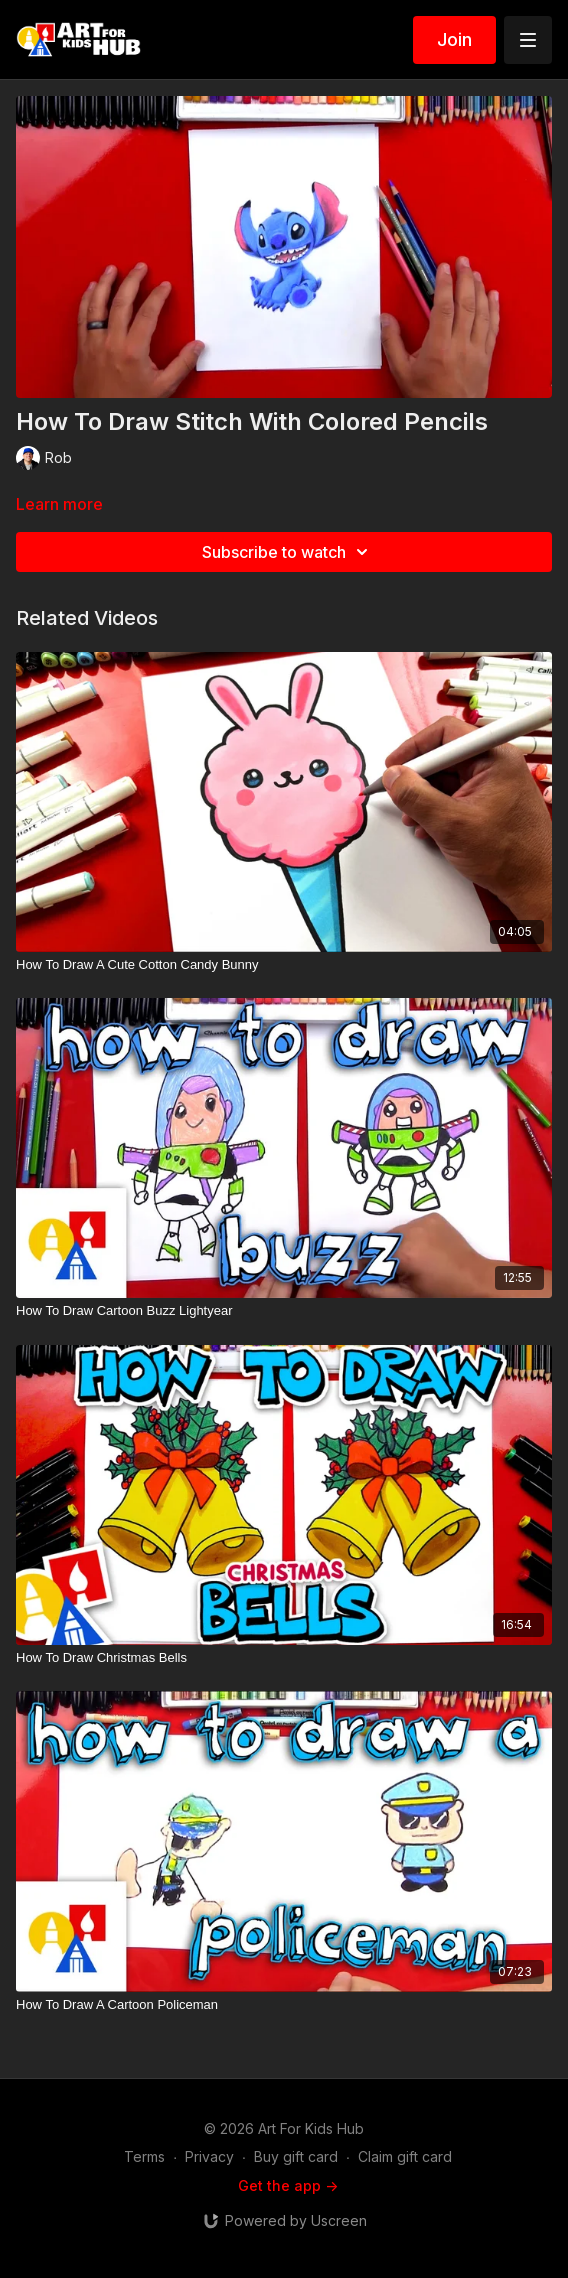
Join (454, 39)
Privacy (209, 2156)
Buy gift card (296, 2156)
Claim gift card (405, 2156)
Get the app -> (288, 2185)
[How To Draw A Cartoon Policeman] (284, 2005)
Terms (144, 2156)
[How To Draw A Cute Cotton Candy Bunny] (284, 965)
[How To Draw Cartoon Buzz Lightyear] (284, 1311)
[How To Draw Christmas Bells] (284, 1658)
